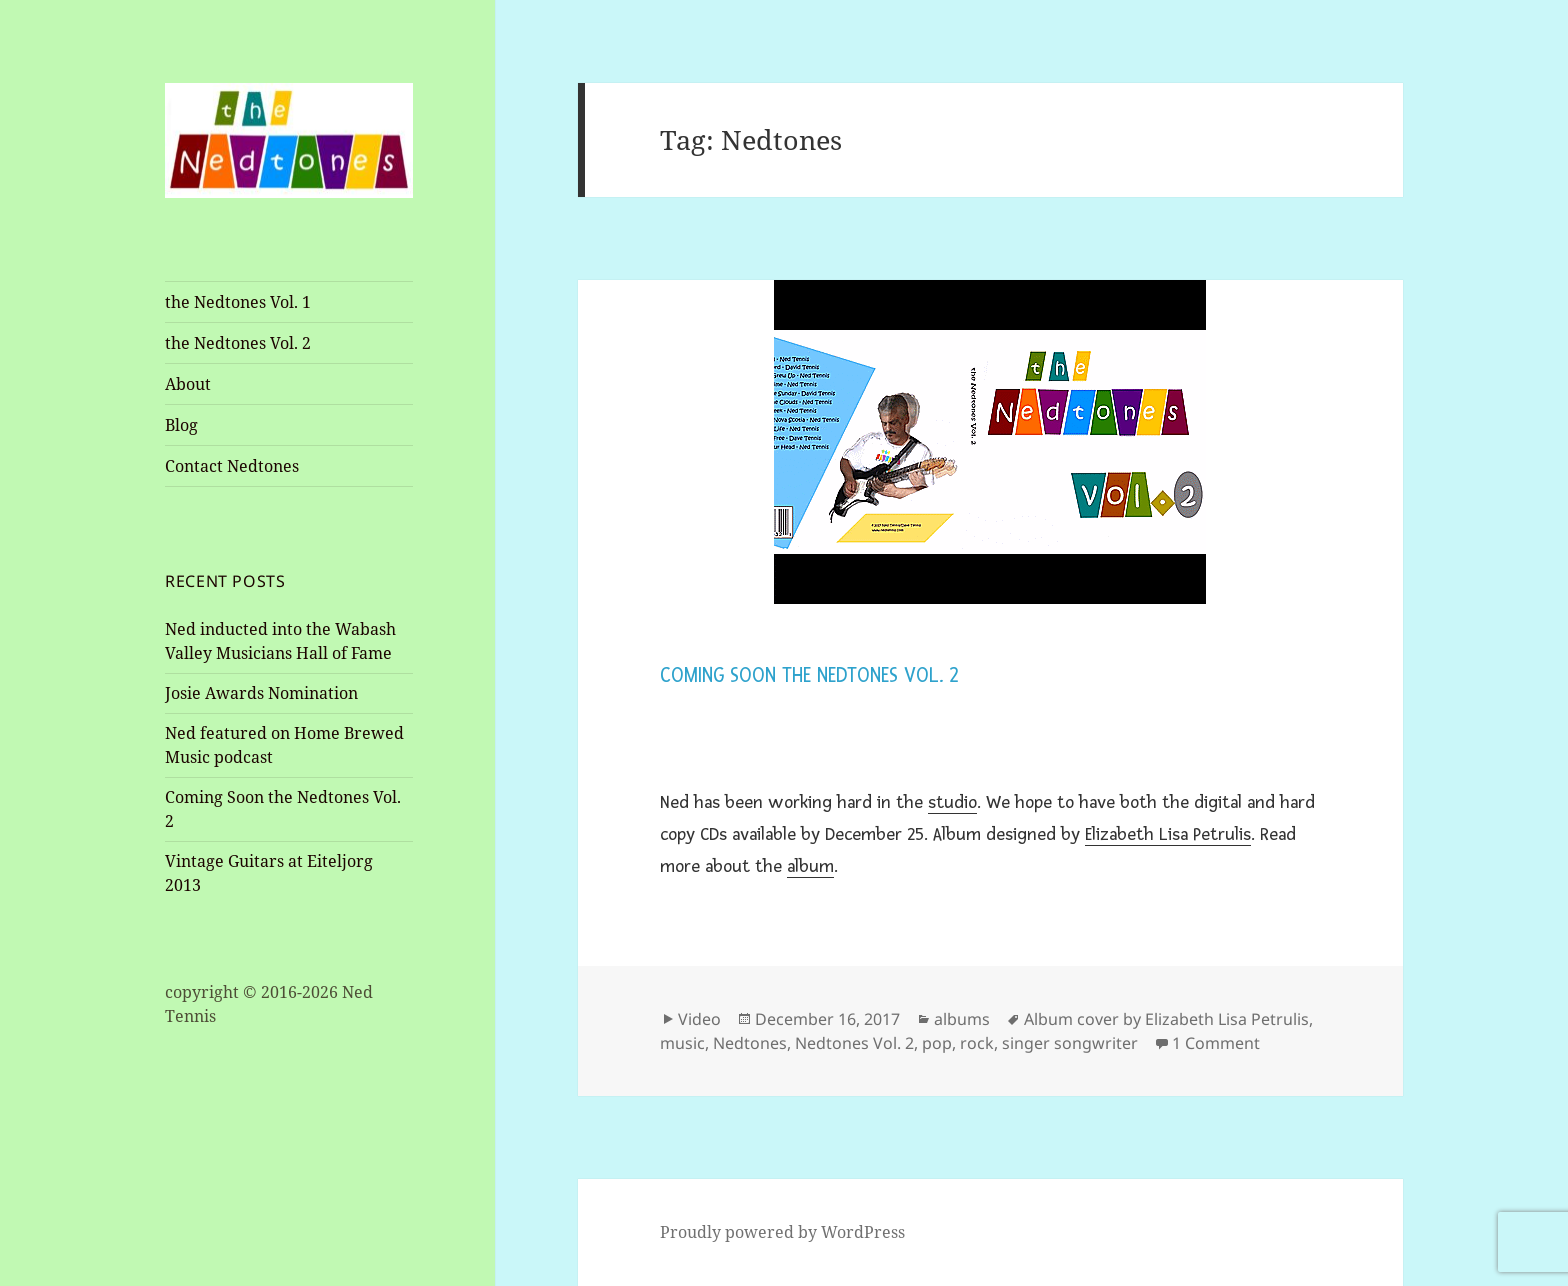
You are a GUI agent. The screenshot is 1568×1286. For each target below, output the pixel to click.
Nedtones (750, 1043)
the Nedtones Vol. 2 (238, 343)
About (188, 384)
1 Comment (1216, 1043)
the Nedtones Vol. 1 (238, 302)
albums (962, 1019)
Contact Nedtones (232, 466)
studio (952, 802)
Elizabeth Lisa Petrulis (1168, 834)
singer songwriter (1070, 1043)
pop (937, 1043)
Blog (181, 425)
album (810, 866)
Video (699, 1019)
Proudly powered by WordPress (782, 1232)
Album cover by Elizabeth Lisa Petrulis (1166, 1019)
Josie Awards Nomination (261, 693)
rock (977, 1043)
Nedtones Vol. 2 (854, 1043)
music (682, 1043)
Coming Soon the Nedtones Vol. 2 (809, 675)
